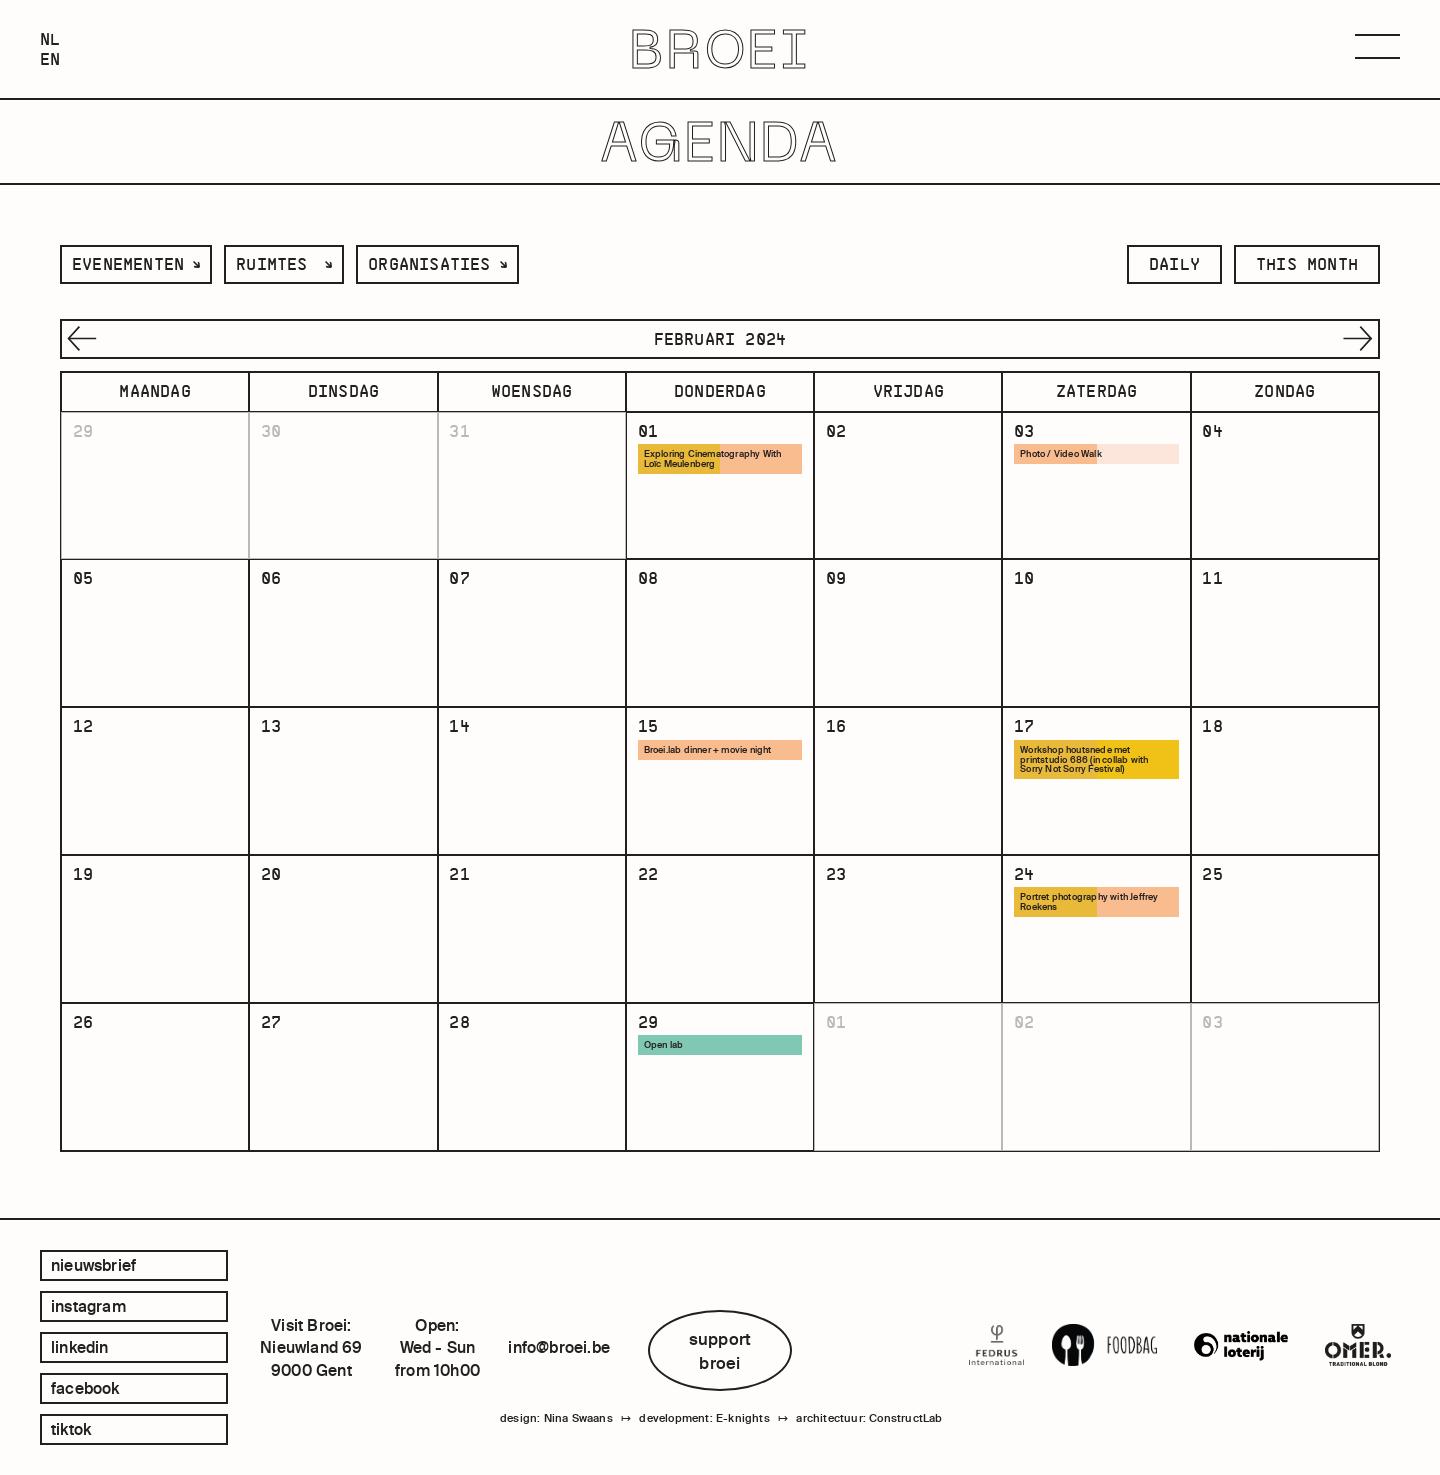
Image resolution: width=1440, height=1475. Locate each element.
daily (1174, 264)
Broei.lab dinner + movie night (708, 752)
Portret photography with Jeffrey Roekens (1089, 906)
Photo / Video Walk (1061, 454)
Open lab (664, 1050)
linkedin (80, 1347)
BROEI (720, 49)
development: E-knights (704, 1418)
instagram (88, 1306)
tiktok (71, 1429)
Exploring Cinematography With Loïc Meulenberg (713, 459)
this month (1307, 264)
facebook (85, 1388)
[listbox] (136, 264)
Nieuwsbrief (93, 1265)
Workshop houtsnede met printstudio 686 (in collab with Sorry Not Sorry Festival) (1084, 762)
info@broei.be (559, 1347)
